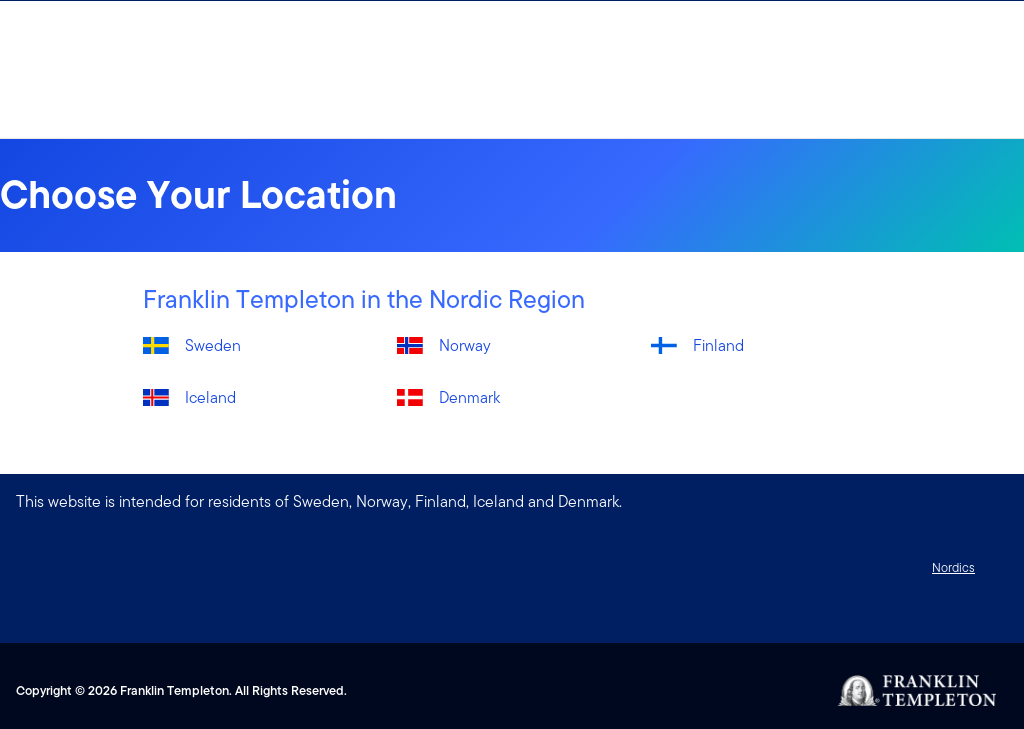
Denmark (469, 397)
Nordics (953, 567)
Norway (465, 345)
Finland (718, 345)
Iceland (210, 397)
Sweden (213, 345)
